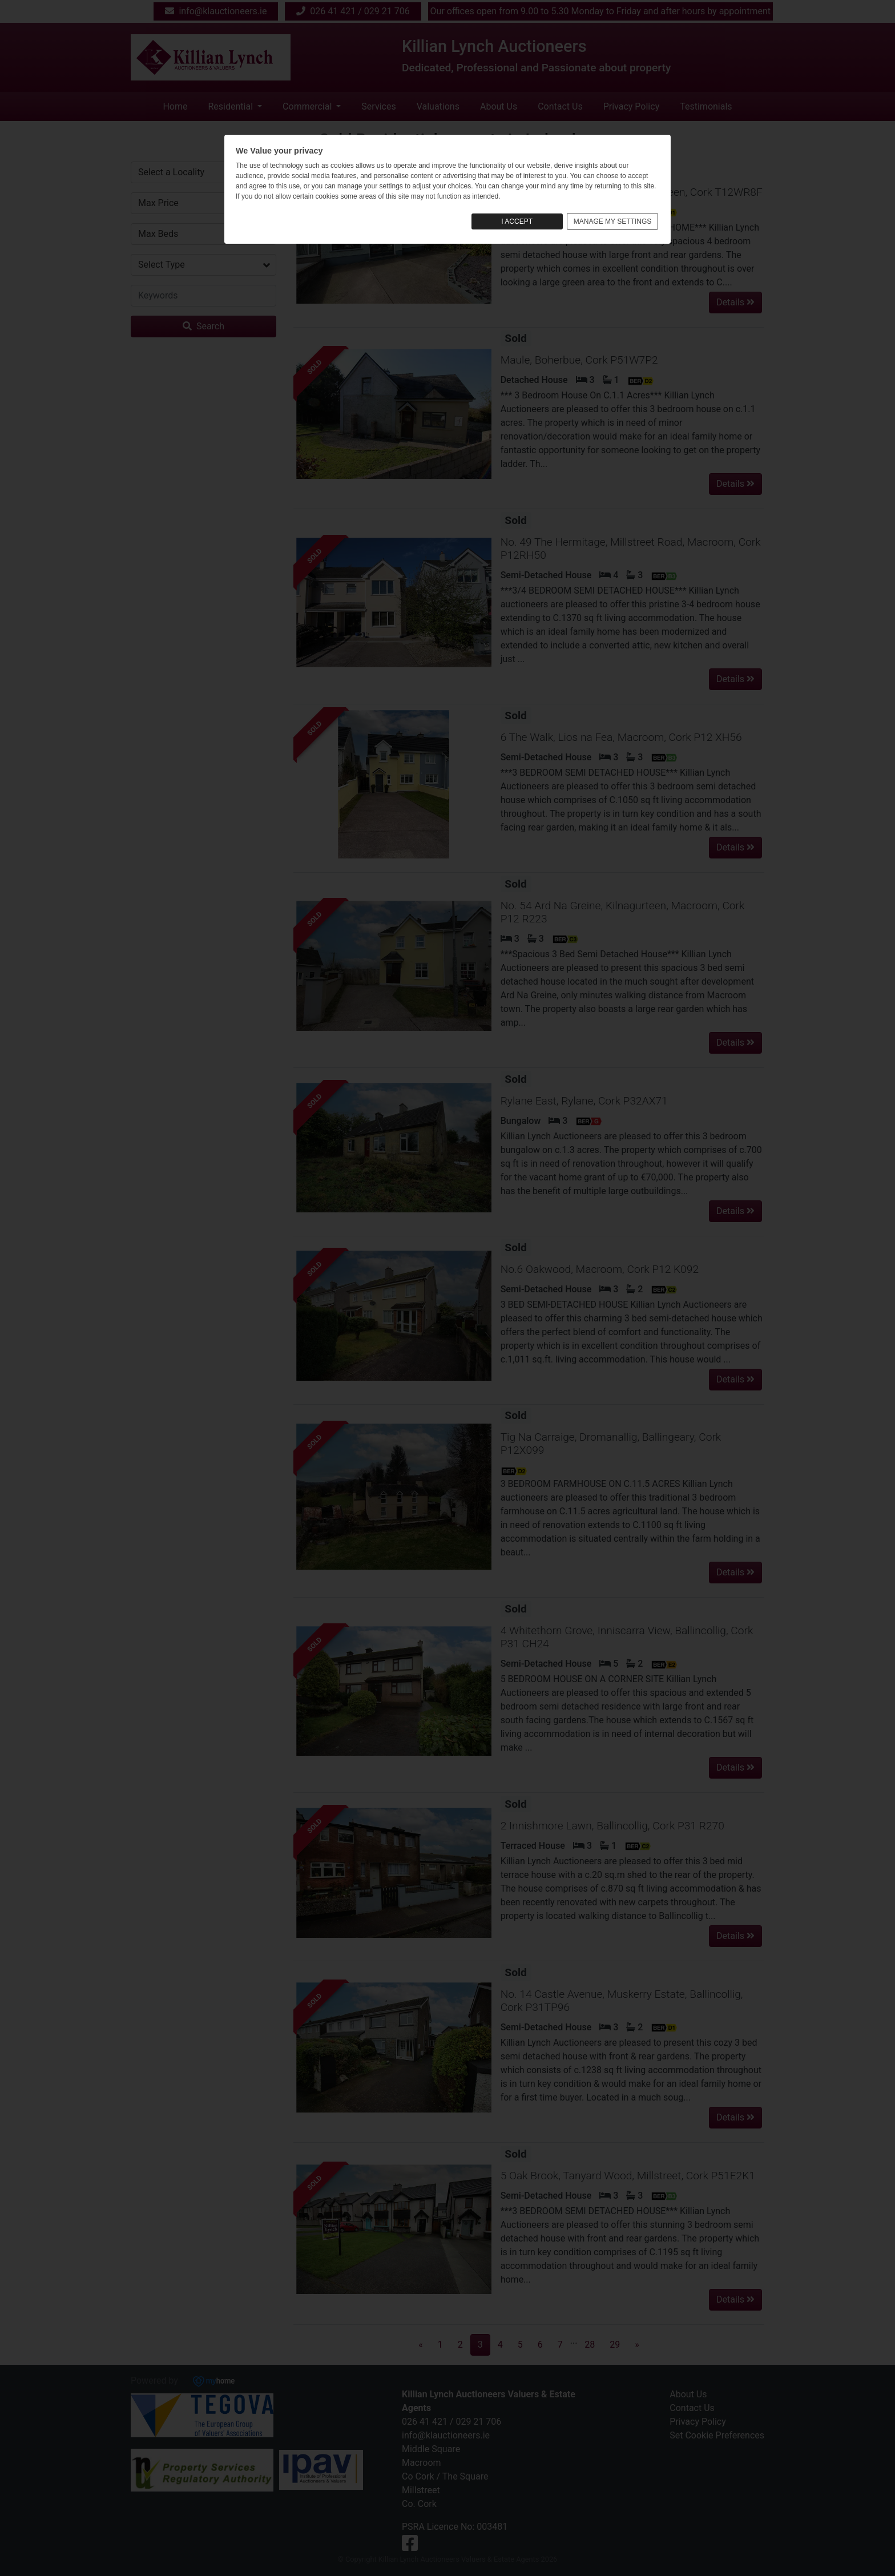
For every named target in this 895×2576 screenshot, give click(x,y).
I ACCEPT (517, 221)
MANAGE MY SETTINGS (612, 221)
